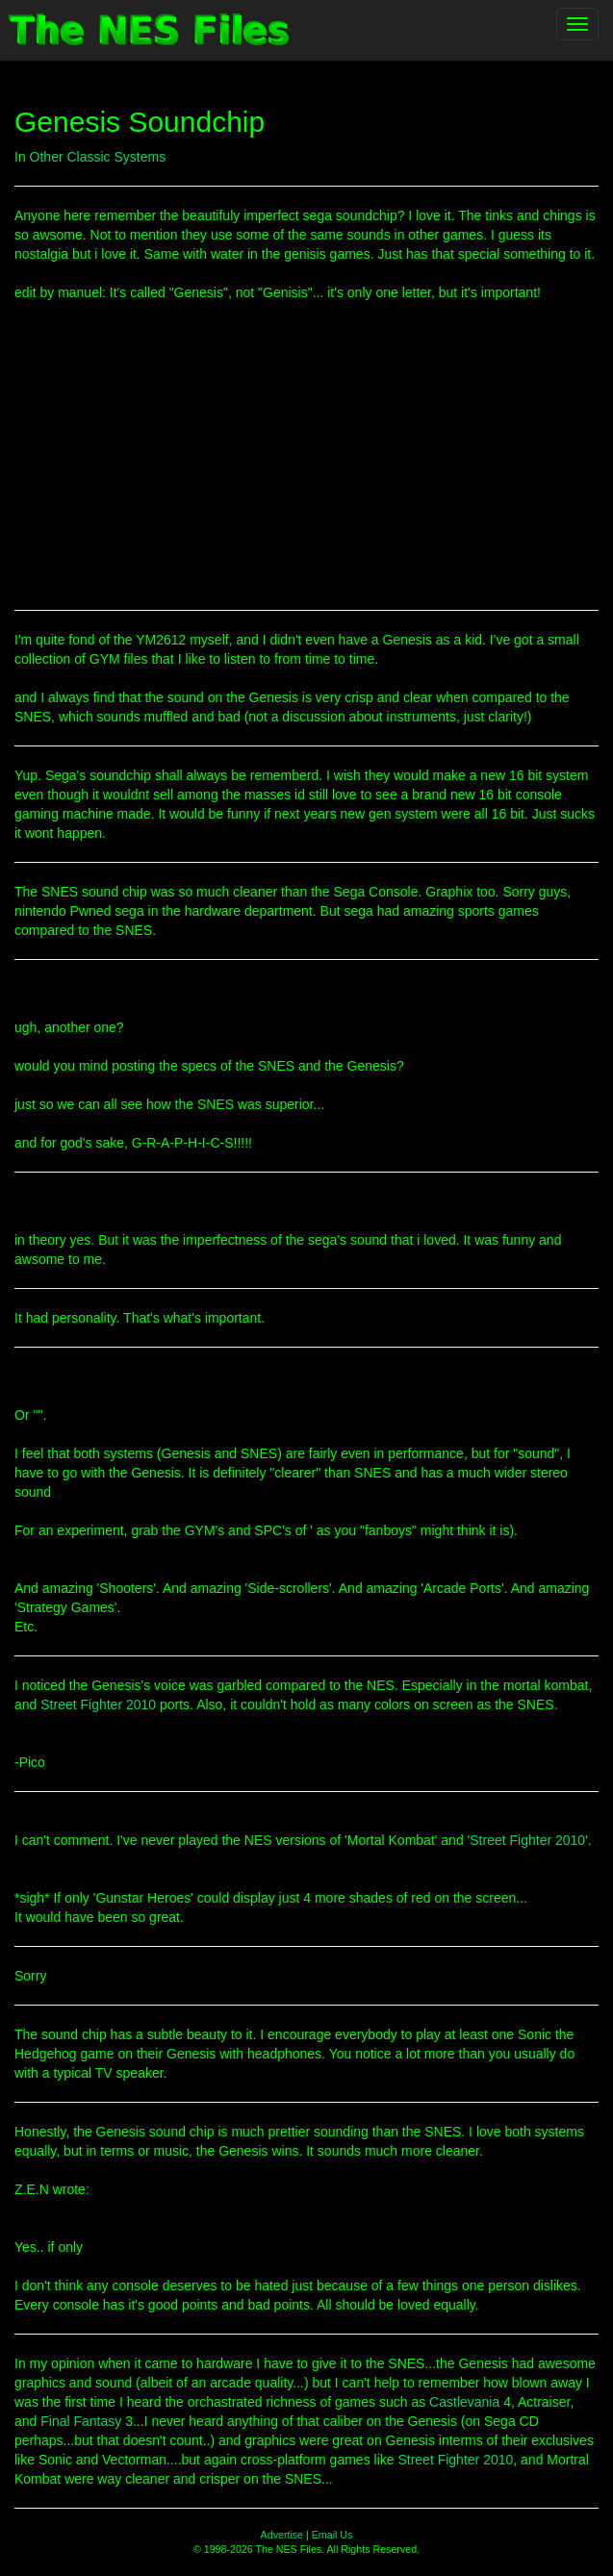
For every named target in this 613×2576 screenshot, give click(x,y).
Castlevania (464, 2402)
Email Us (332, 2534)
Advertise (282, 2534)
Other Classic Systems (98, 156)
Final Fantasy (80, 2421)
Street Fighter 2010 (98, 1704)
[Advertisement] (306, 456)
